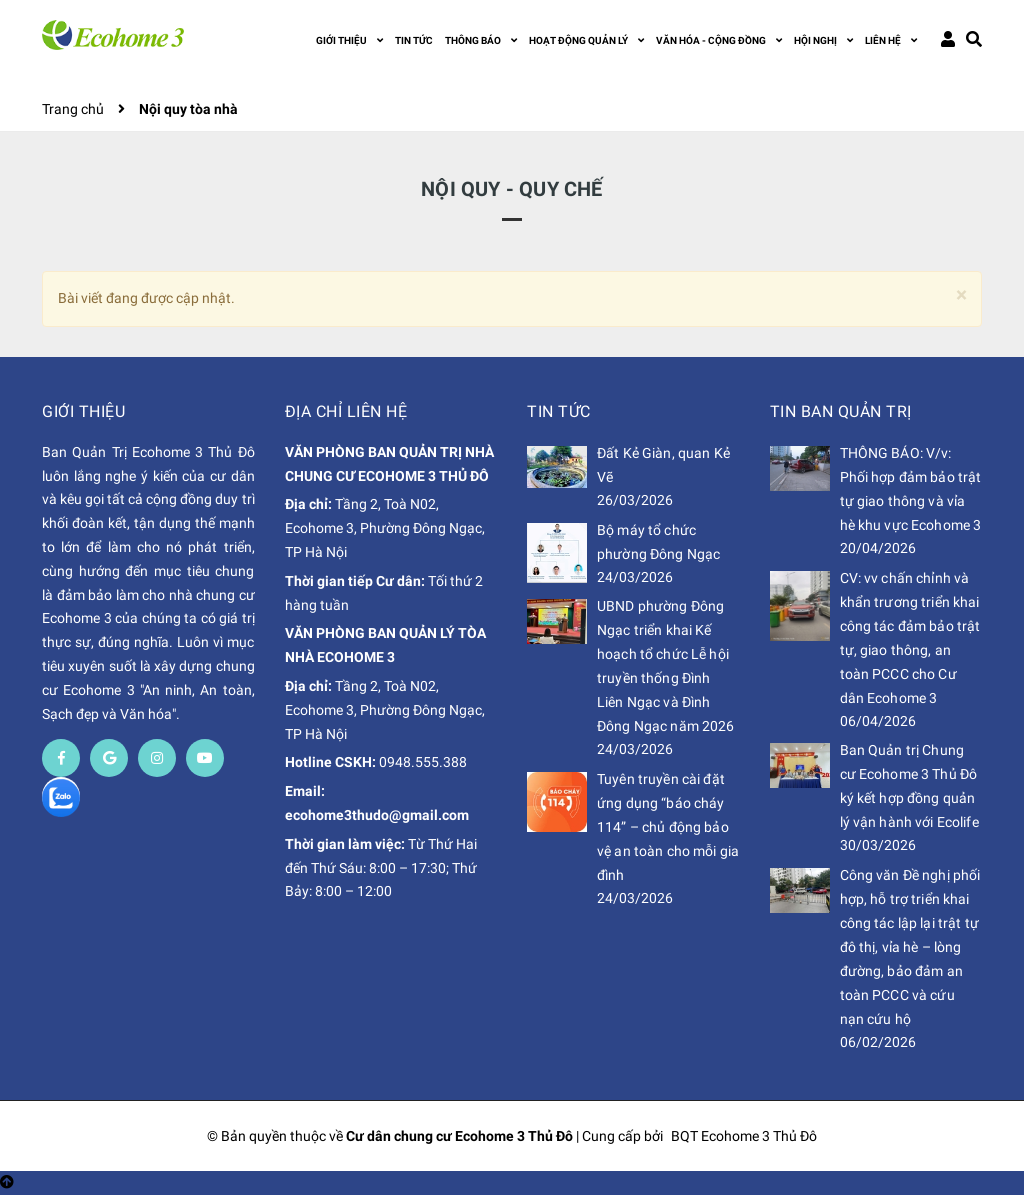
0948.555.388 (423, 762)
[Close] (961, 295)
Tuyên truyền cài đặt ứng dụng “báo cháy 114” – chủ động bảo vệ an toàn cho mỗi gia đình (668, 827)
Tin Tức (559, 411)
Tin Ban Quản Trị (841, 411)
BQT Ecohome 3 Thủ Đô (744, 1136)
